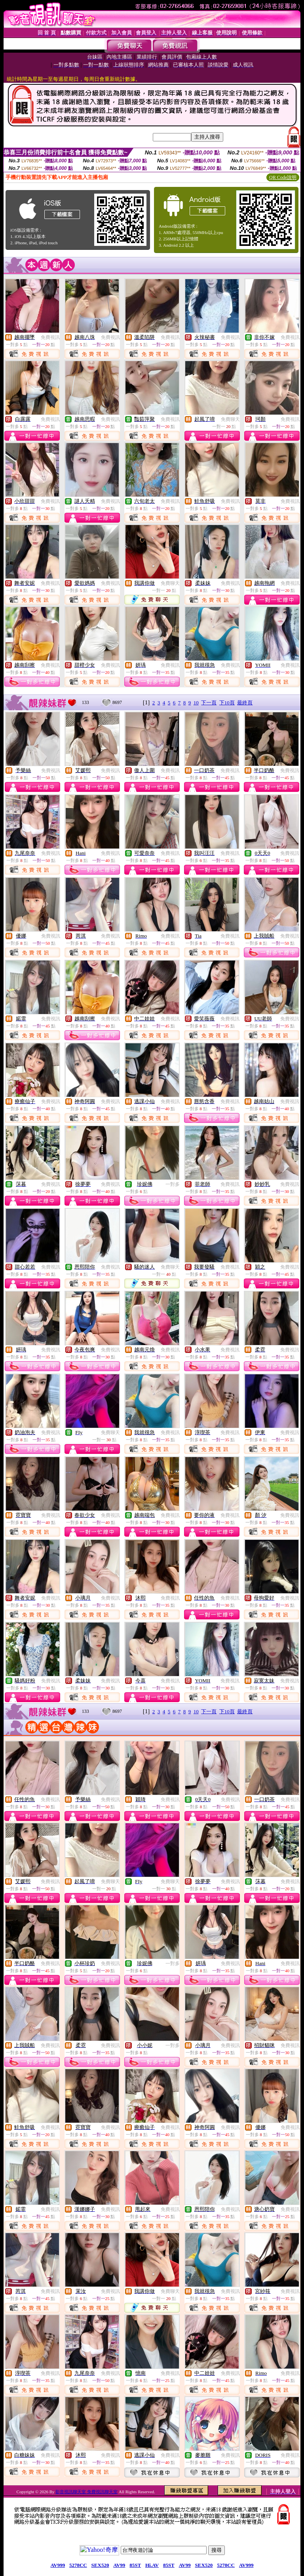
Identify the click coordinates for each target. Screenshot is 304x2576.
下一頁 (209, 703)
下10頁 (227, 703)
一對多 (172, 1184)
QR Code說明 (282, 177)
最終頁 (245, 703)
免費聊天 (230, 419)
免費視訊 (50, 337)
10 (196, 703)
